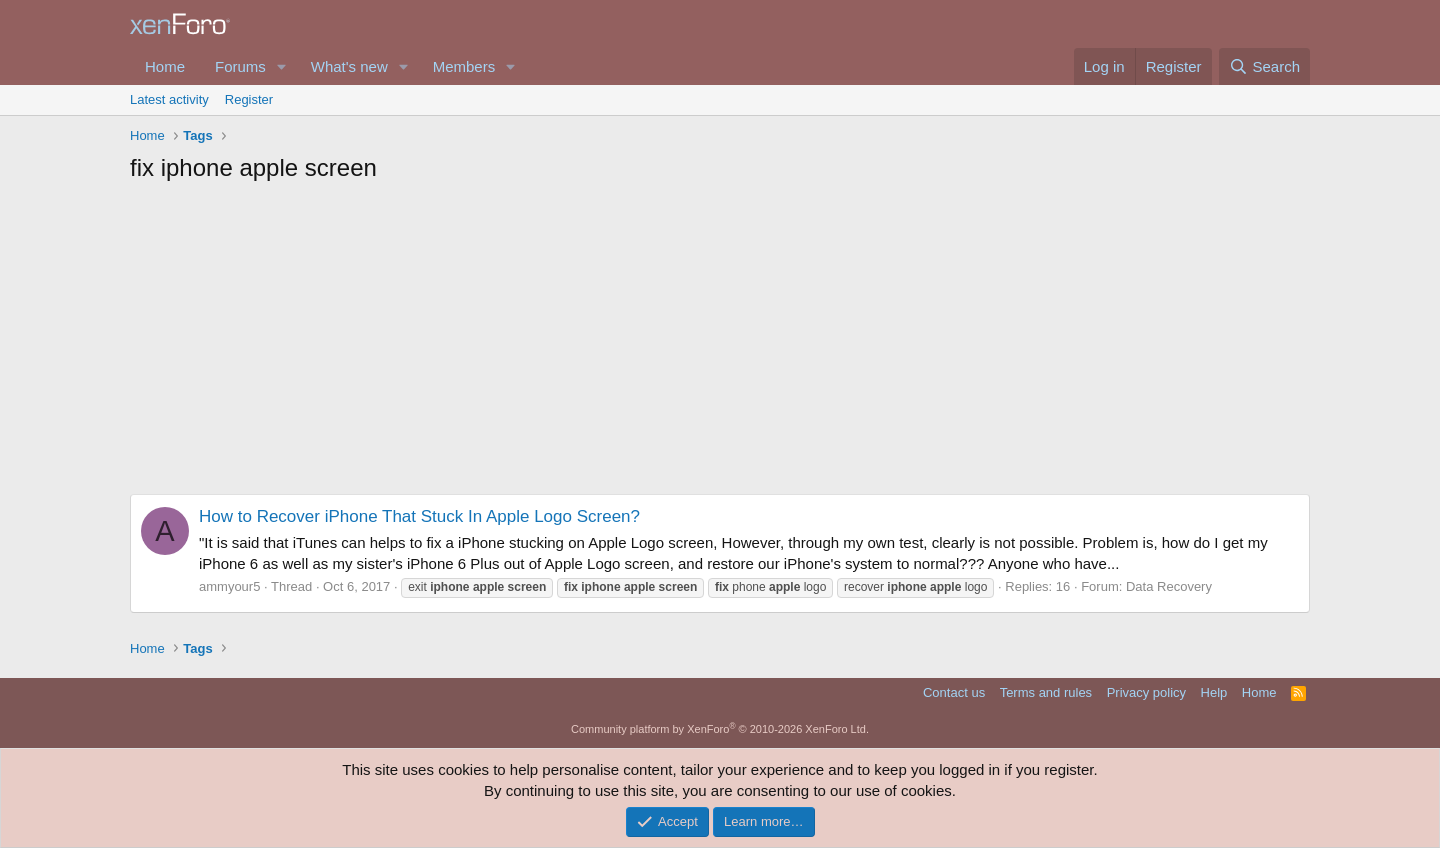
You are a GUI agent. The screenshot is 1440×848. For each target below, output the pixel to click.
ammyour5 (229, 586)
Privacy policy (1146, 692)
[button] (282, 66)
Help (1214, 692)
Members (464, 66)
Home (165, 66)
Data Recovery (1169, 586)
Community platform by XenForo (720, 729)
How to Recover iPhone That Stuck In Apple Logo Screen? (419, 516)
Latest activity (169, 99)
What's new (349, 66)
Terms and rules (1046, 692)
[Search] (1264, 66)
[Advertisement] (720, 344)
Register (249, 99)
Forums (240, 66)
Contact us (954, 692)
